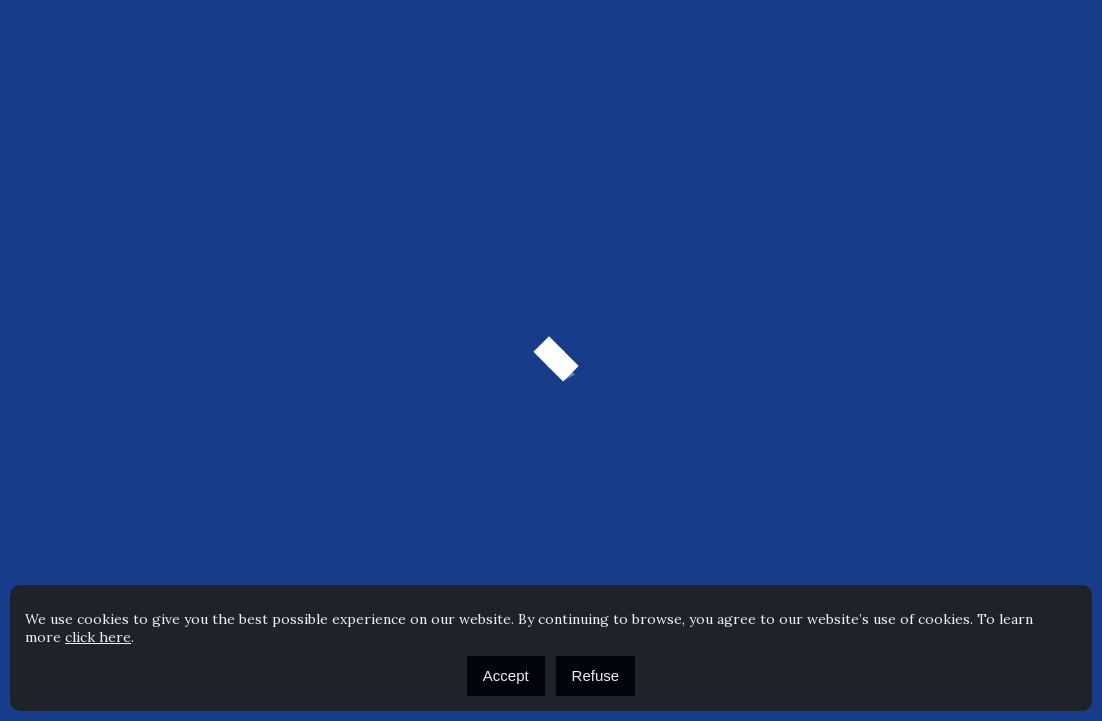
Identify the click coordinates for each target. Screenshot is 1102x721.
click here (98, 637)
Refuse (596, 675)
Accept (506, 675)
